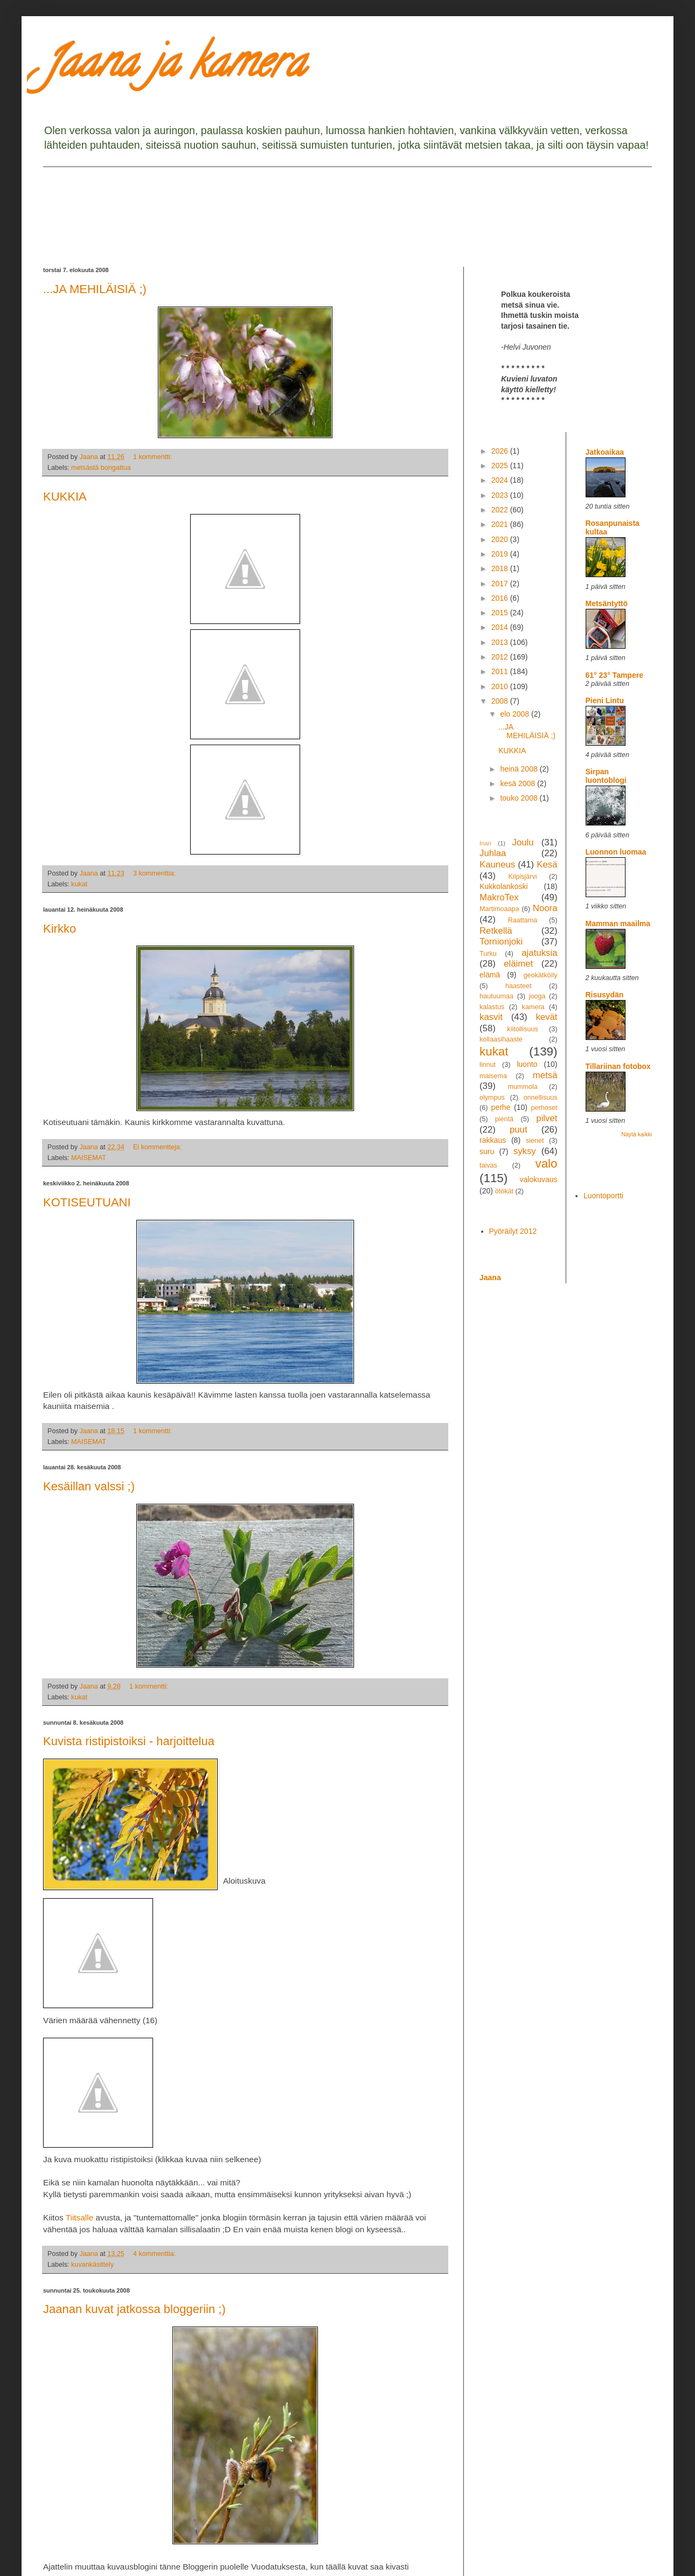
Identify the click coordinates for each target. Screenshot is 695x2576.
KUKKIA (65, 496)
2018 (500, 568)
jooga (537, 996)
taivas (488, 1165)
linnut (487, 1064)
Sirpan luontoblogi (606, 775)
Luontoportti (603, 1195)
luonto (527, 1064)
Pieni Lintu (605, 700)
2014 (500, 627)
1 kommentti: (153, 457)
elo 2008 (515, 714)
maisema (493, 1076)
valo (546, 1163)
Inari (485, 843)
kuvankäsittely (92, 2264)
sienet (535, 1140)
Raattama (523, 920)
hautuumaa (496, 996)
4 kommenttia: (155, 2254)
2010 (500, 686)
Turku (488, 953)
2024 (500, 480)
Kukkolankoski (503, 886)
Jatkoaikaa (605, 452)
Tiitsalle (80, 2217)
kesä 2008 (518, 783)
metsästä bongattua (101, 467)
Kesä (547, 864)
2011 (500, 671)
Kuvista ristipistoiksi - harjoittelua (128, 1741)
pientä (504, 1119)
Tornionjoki (501, 941)
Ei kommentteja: (158, 1147)
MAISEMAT (88, 1158)
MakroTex (499, 897)
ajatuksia (539, 953)
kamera (533, 1007)
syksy (524, 1151)
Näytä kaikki (636, 1134)
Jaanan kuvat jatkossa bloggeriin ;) (134, 2309)
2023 (500, 495)
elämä (489, 974)
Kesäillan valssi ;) (89, 1486)
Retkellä (495, 931)
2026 (500, 451)
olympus (492, 1097)
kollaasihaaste (501, 1039)
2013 (500, 642)
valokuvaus (538, 1179)
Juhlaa (492, 853)
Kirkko (59, 928)
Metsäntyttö (607, 603)
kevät (546, 1017)
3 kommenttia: (155, 873)
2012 (500, 656)
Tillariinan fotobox (618, 1066)
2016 (500, 598)
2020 (500, 539)
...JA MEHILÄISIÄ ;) (95, 289)
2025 (500, 465)
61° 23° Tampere (614, 675)
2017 (500, 583)
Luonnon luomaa (616, 852)
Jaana (490, 1277)
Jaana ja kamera (174, 66)
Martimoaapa (499, 909)
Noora (545, 908)
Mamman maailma (618, 923)
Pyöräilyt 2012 (513, 1231)
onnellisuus (541, 1097)
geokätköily (540, 975)
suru (486, 1151)
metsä (545, 1075)
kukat (79, 884)
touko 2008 (519, 798)
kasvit (491, 1017)
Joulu (522, 842)
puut (518, 1129)
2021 (500, 524)
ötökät (504, 1191)
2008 (500, 701)
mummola (522, 1087)
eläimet (518, 964)
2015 (500, 612)
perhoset (544, 1108)
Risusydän (605, 994)
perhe (501, 1107)
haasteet (518, 986)
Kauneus (497, 864)
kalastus (491, 1007)
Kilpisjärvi (522, 876)
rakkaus (492, 1140)
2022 (500, 509)
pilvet (546, 1118)
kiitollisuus (522, 1029)
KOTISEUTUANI (87, 1202)
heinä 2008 (519, 769)
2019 (500, 554)
